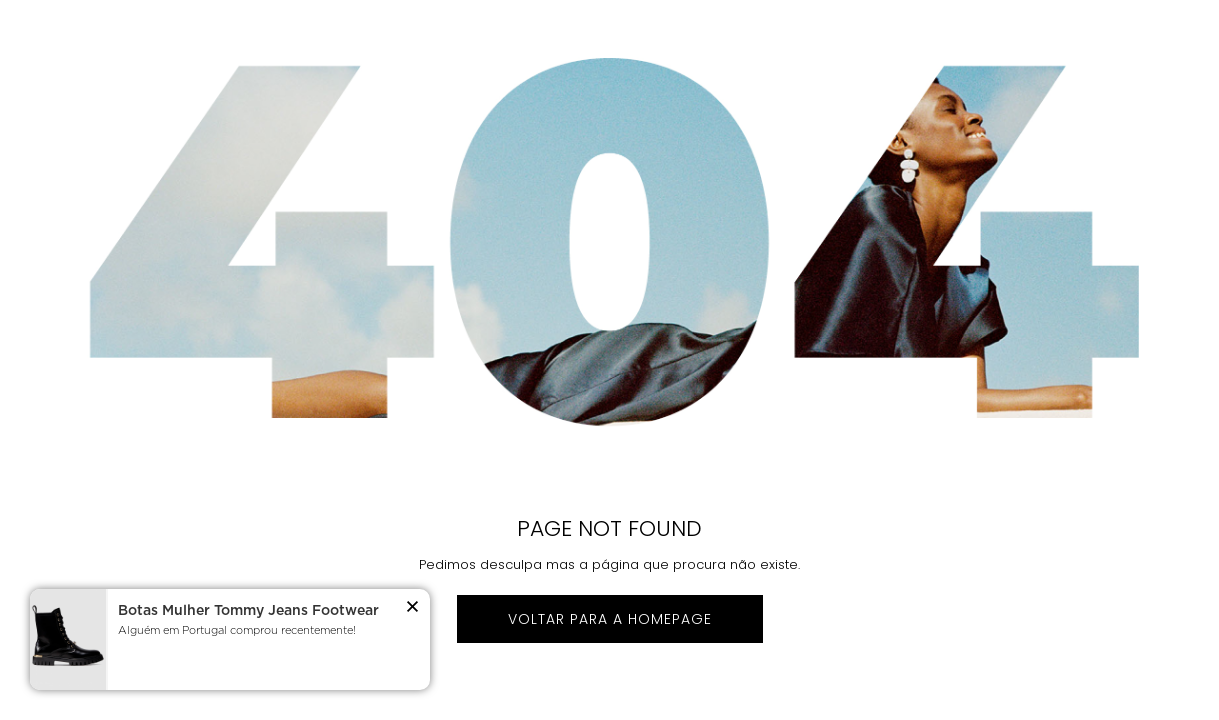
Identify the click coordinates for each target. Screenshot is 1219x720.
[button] (412, 609)
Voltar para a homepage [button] (610, 619)
